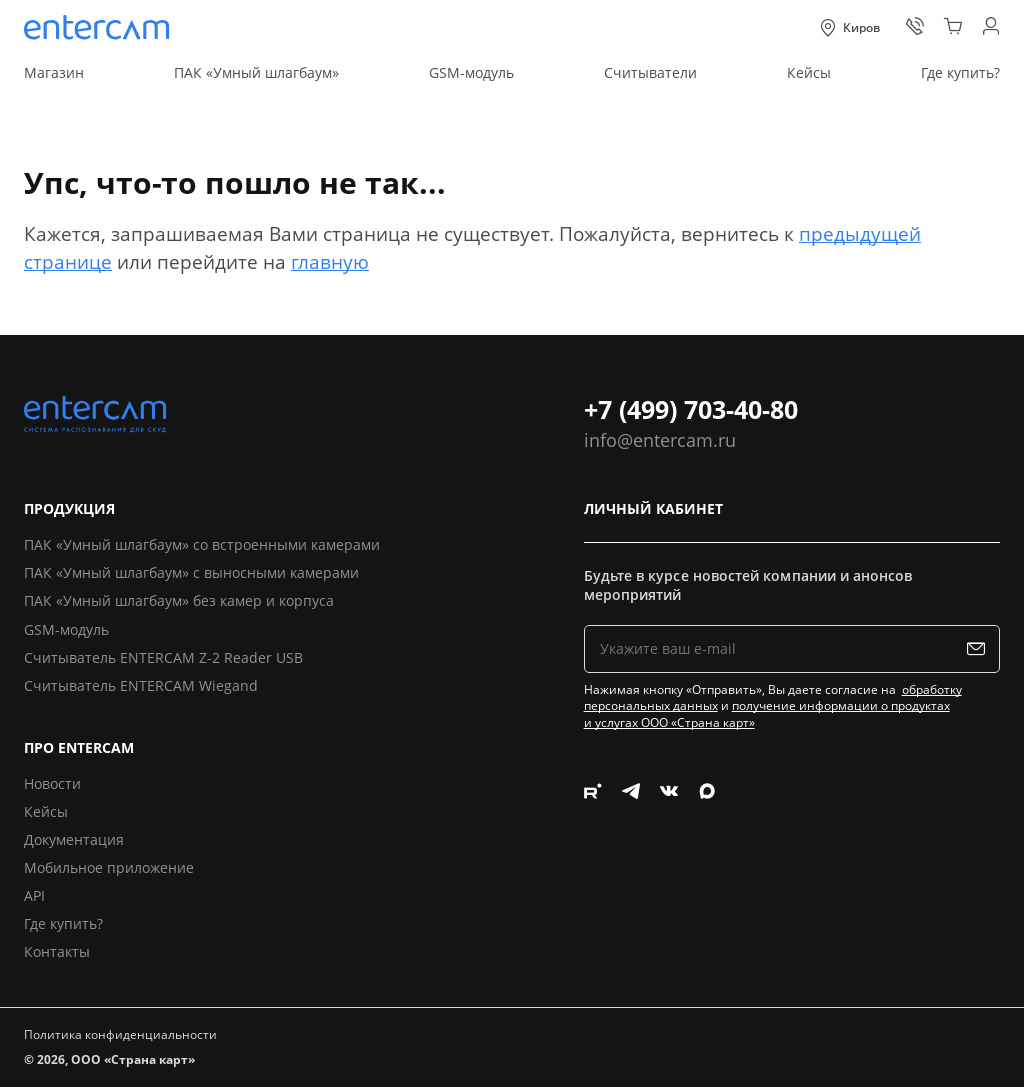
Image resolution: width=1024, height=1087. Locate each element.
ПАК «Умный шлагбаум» (256, 72)
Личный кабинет (653, 509)
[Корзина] (953, 27)
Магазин (54, 72)
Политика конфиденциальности (120, 1034)
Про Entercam (79, 748)
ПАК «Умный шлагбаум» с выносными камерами (191, 572)
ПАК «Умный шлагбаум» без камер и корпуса (179, 600)
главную (330, 261)
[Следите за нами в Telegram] (631, 874)
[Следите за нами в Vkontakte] (669, 874)
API (34, 895)
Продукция (69, 509)
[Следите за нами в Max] (707, 874)
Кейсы (809, 72)
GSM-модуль (471, 72)
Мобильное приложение (109, 867)
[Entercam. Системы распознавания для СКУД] (99, 27)
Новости (52, 783)
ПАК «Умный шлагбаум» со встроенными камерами (202, 544)
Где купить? (960, 72)
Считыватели (650, 72)
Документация (74, 839)
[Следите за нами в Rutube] (593, 874)
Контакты (57, 951)
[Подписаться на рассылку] (980, 649)
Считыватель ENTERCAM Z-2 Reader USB (163, 657)
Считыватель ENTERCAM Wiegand (141, 685)
